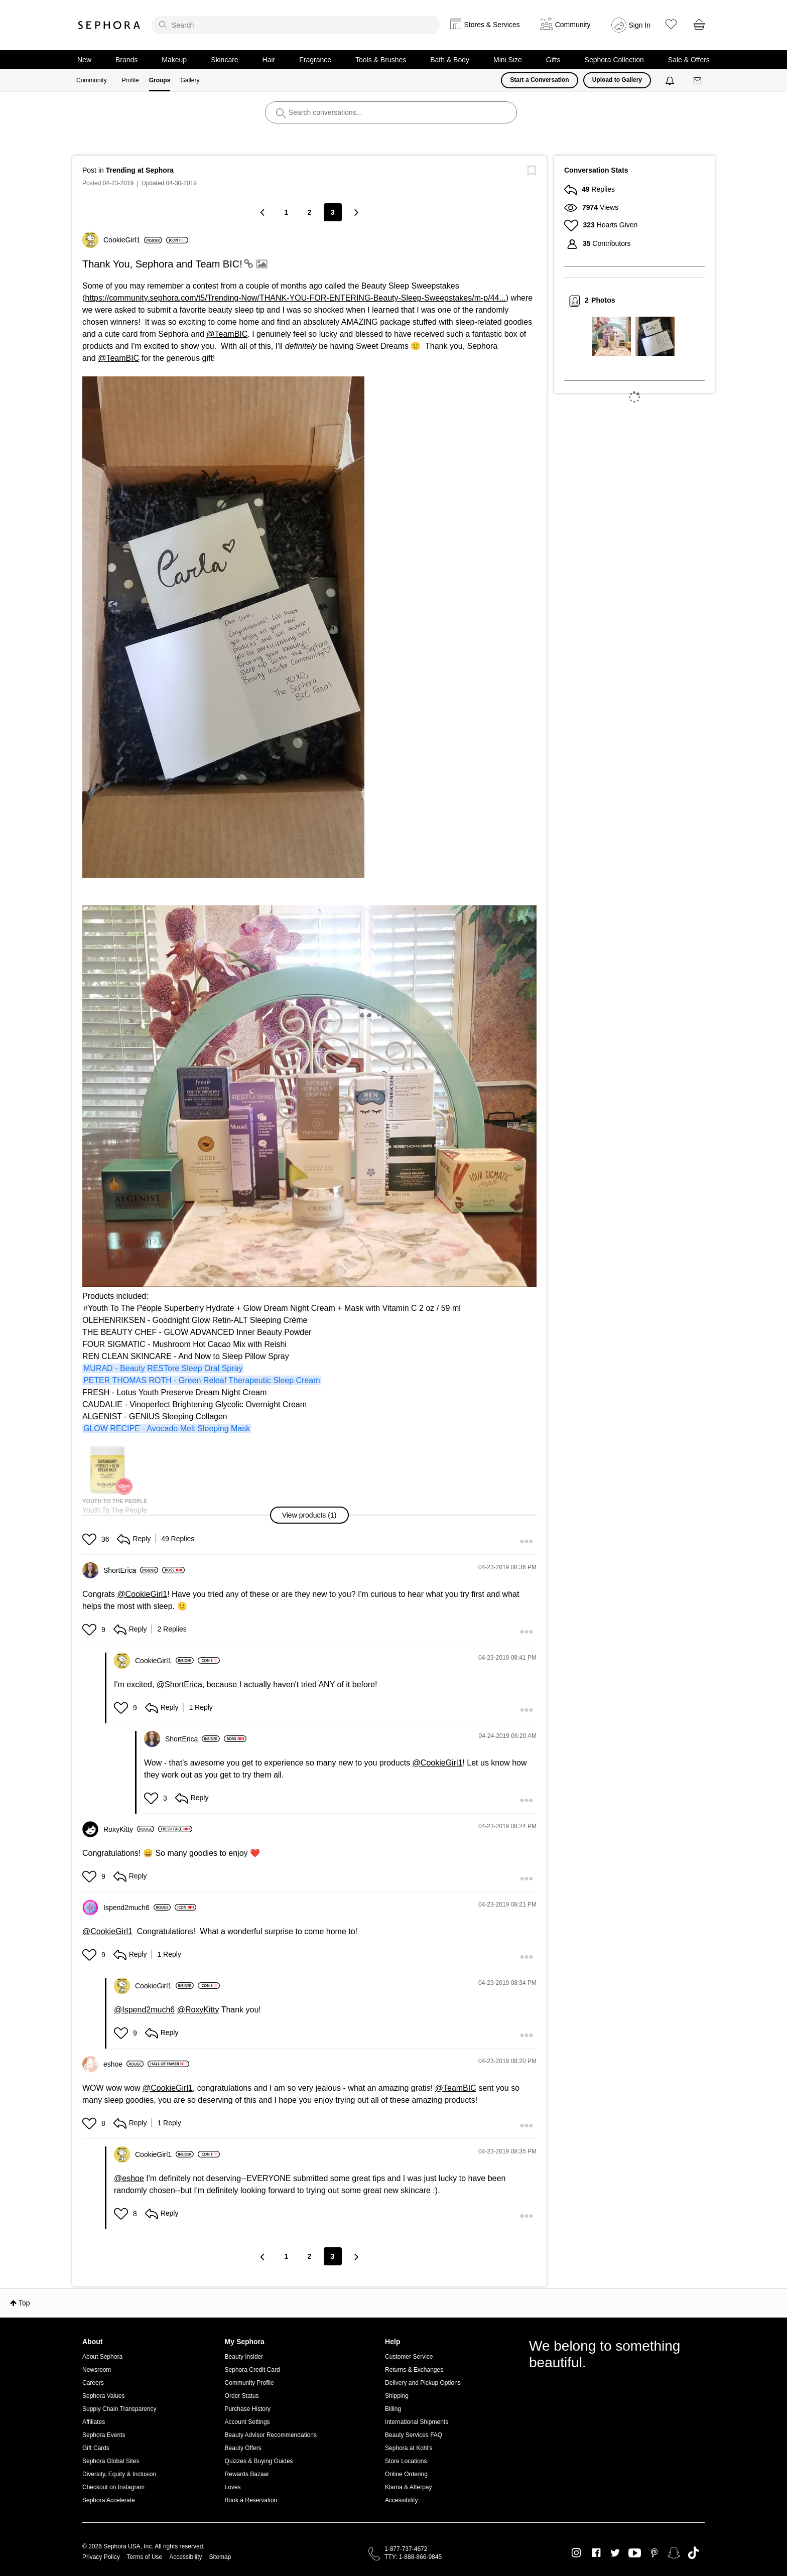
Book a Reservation (251, 2500)
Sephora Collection (614, 60)
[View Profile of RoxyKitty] (128, 1829)
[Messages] (698, 80)
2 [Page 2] (310, 212)
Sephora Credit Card (252, 2369)
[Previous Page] (263, 212)
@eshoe (129, 2178)
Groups (160, 80)
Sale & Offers (689, 60)
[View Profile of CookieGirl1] (132, 239)
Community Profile (249, 2382)
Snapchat (674, 2553)
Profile (130, 80)
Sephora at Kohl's (408, 2448)
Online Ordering (406, 2474)
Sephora (109, 25)
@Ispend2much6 (144, 2009)
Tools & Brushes (380, 60)
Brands (126, 60)
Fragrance (315, 60)
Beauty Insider (244, 2356)
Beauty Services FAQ (413, 2434)
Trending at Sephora (140, 170)
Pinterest (654, 2553)
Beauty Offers (243, 2448)
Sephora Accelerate (108, 2500)
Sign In (640, 25)
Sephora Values (103, 2395)
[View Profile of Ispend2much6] (137, 1907)
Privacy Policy (101, 2556)
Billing (393, 2408)
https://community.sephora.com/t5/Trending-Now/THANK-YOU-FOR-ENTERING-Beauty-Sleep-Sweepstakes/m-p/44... (295, 298)
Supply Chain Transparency (119, 2408)
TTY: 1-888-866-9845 (413, 2556)
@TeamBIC (226, 334)
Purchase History (248, 2408)
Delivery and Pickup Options (423, 2382)
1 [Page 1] (287, 212)
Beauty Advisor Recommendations (271, 2434)
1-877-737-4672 (405, 2548)
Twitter (615, 2553)
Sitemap (220, 2556)
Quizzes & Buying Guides (259, 2461)
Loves (233, 2487)
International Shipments (416, 2421)
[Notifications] (671, 80)
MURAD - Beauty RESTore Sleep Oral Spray (162, 1368)
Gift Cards (95, 2448)
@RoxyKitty (198, 2009)
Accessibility (401, 2500)
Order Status (242, 2395)
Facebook (596, 2553)
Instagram (576, 2553)
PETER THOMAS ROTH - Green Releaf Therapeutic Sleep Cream (201, 1380)
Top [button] (24, 2303)
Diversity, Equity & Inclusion (119, 2474)
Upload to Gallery (617, 79)
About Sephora (102, 2356)
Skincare (224, 60)
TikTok (693, 2553)
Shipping (397, 2395)
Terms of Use (145, 2556)
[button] (309, 1515)
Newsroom (96, 2369)
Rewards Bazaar (247, 2474)
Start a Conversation (539, 79)
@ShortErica (179, 1684)
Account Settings (247, 2421)
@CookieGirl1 (142, 1594)
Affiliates (93, 2421)
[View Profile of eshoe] (123, 2064)
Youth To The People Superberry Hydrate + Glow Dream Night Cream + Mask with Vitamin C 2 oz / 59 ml (274, 1308)
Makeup (174, 60)
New (84, 60)
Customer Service (409, 2356)
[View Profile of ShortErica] (130, 1570)
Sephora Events (103, 2434)
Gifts (553, 60)
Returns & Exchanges (414, 2369)
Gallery (189, 80)
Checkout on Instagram (113, 2487)
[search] (296, 25)
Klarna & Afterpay (408, 2487)
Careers (93, 2382)
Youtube (634, 2553)
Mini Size (507, 60)
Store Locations (406, 2461)
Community (91, 80)
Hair (269, 60)
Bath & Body (449, 60)
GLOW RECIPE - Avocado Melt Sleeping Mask (166, 1428)
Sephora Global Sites (110, 2461)
